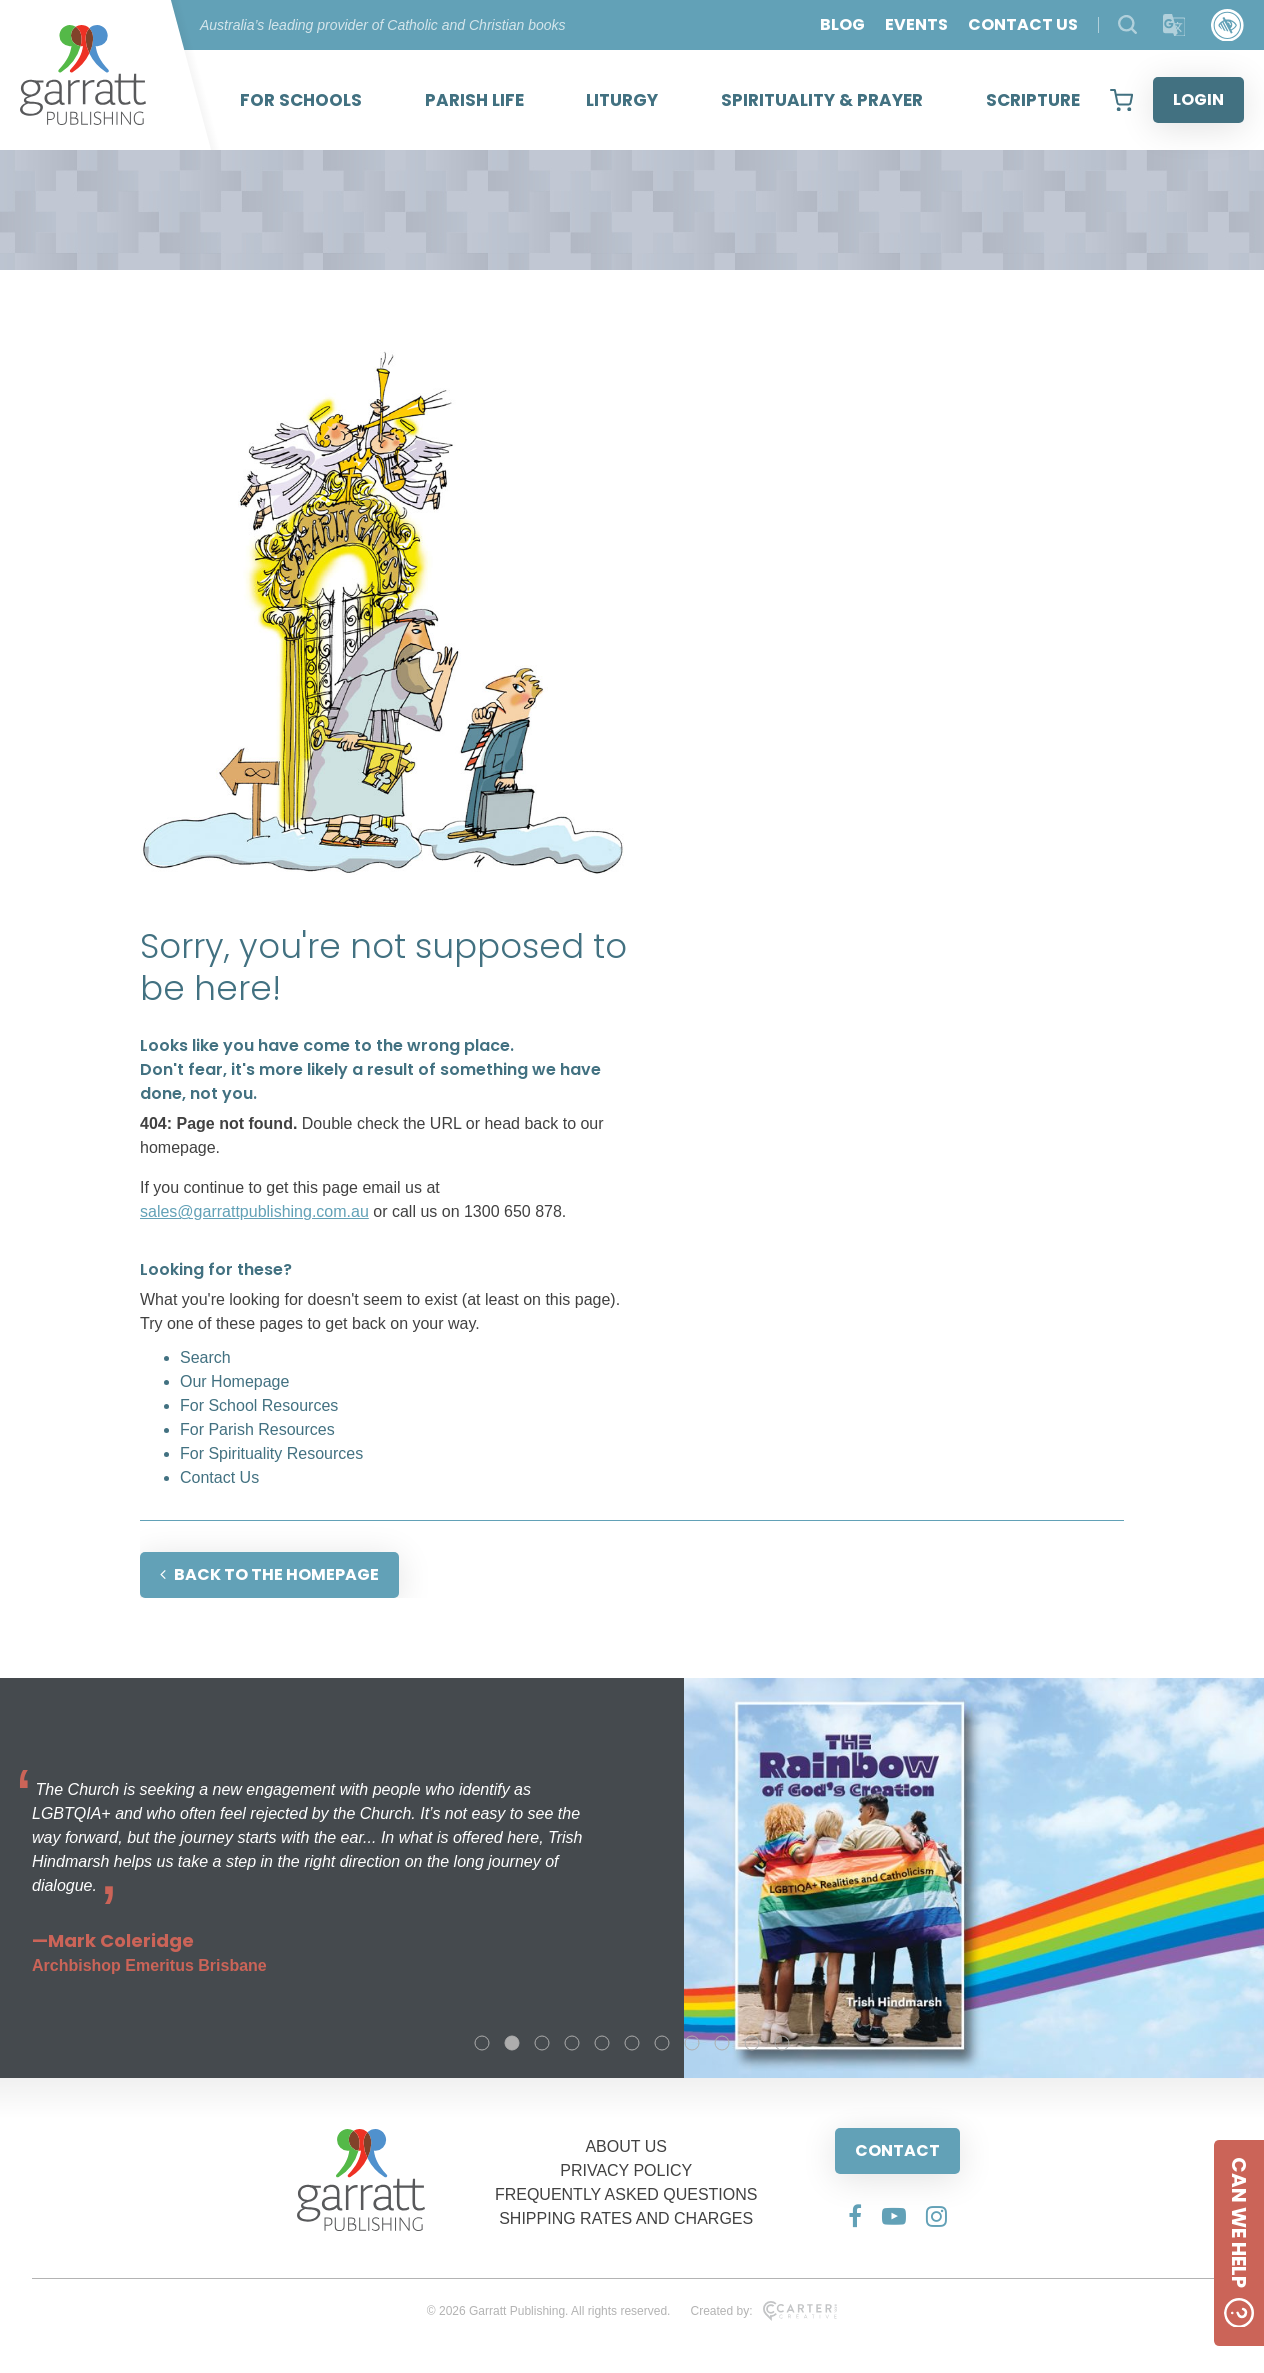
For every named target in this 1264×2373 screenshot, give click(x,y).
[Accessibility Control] (1227, 25)
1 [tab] (482, 2043)
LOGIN (1198, 99)
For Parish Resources (257, 1429)
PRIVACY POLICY (626, 2170)
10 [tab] (752, 2043)
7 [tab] (662, 2043)
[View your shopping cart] (1121, 100)
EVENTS (916, 24)
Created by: (763, 2311)
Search (205, 1357)
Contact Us (219, 1477)
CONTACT (897, 2150)
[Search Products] (1127, 24)
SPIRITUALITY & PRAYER (822, 100)
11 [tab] (782, 2043)
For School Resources (259, 1405)
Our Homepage (234, 1381)
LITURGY (622, 100)
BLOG (842, 24)
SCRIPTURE (1033, 100)
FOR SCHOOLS (301, 100)
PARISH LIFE (474, 100)
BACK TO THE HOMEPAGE (269, 1574)
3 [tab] (542, 2043)
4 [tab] (572, 2043)
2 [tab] (512, 2043)
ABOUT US (626, 2146)
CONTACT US (1023, 24)
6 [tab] (632, 2043)
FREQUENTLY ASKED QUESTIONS (626, 2194)
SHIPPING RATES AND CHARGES (626, 2218)
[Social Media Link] (855, 2216)
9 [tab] (722, 2043)
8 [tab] (692, 2043)
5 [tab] (602, 2043)
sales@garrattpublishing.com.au (254, 1211)
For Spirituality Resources (271, 1453)
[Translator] (1174, 25)
